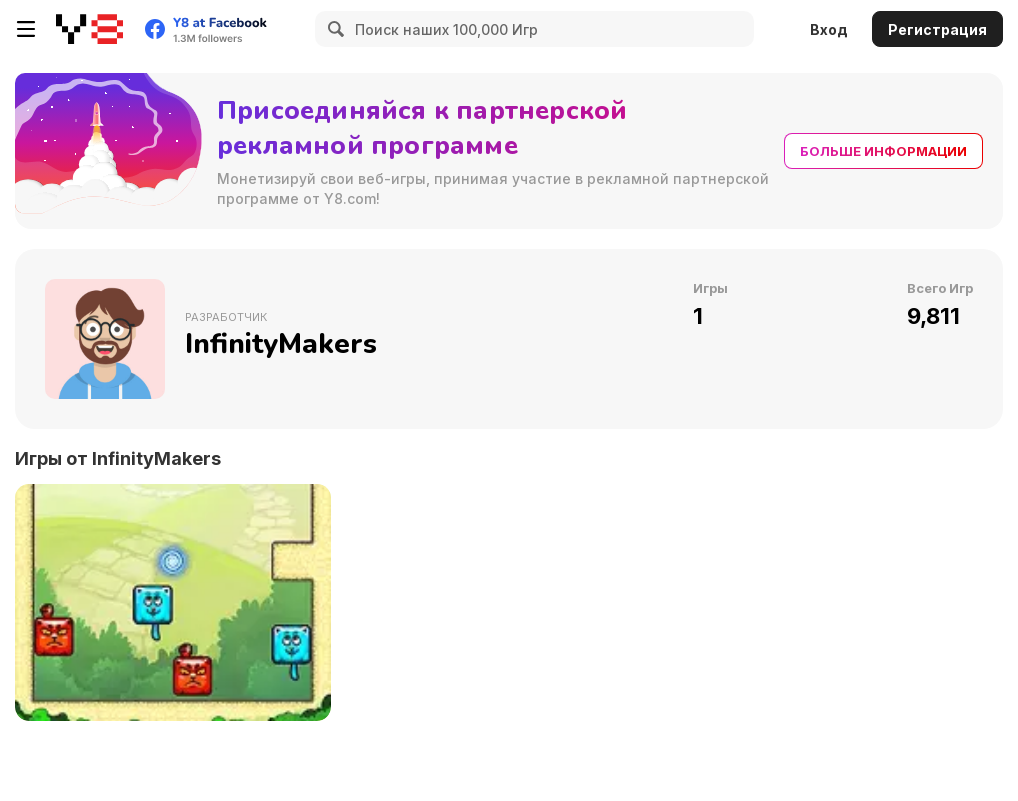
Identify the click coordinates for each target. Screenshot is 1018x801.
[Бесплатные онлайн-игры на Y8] (89, 29)
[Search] (333, 29)
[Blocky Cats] (173, 602)
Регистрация (937, 29)
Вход (829, 29)
